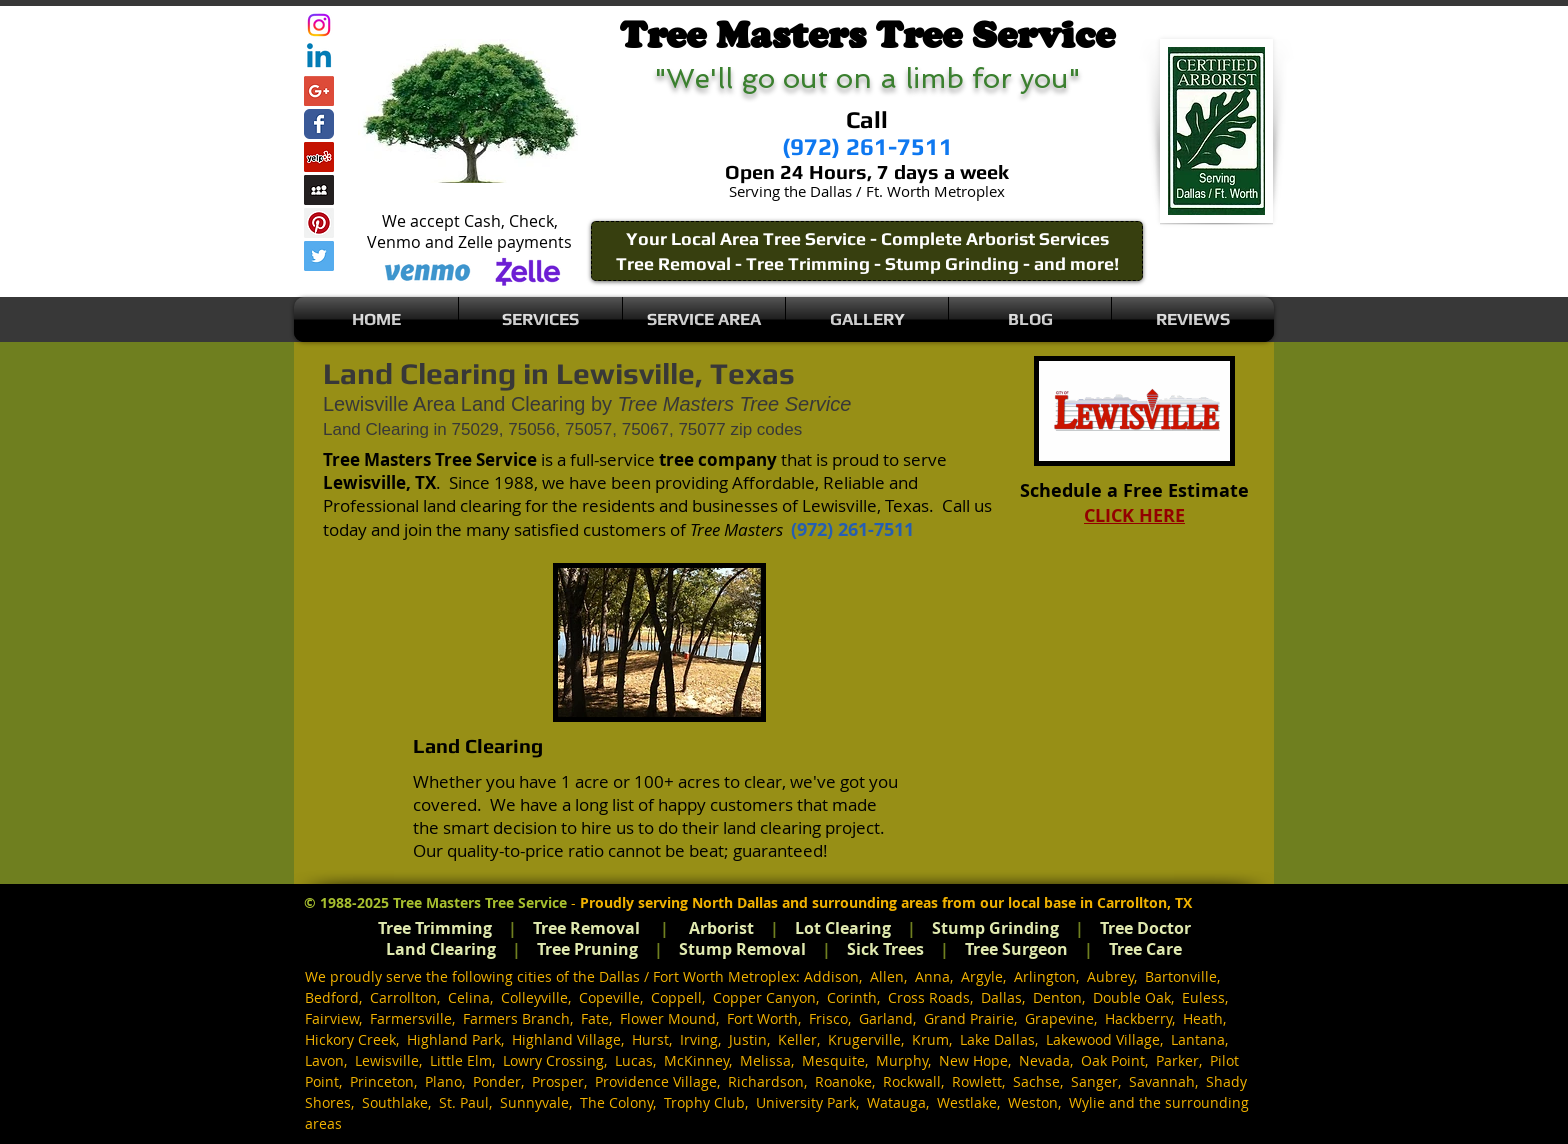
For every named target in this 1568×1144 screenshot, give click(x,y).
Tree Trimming (435, 928)
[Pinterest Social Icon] (319, 223)
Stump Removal (742, 949)
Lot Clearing (843, 928)
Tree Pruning (587, 949)
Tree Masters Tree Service (480, 902)
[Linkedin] (319, 58)
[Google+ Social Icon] (319, 91)
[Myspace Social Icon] (319, 190)
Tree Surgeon (1016, 949)
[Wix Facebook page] (319, 124)
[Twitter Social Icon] (319, 256)
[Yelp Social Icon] (319, 157)
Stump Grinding (995, 928)
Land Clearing (441, 949)
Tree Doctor (1145, 928)
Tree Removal (586, 928)
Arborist (721, 928)
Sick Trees (885, 949)
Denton (1057, 997)
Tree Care (1145, 949)
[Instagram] (319, 25)
